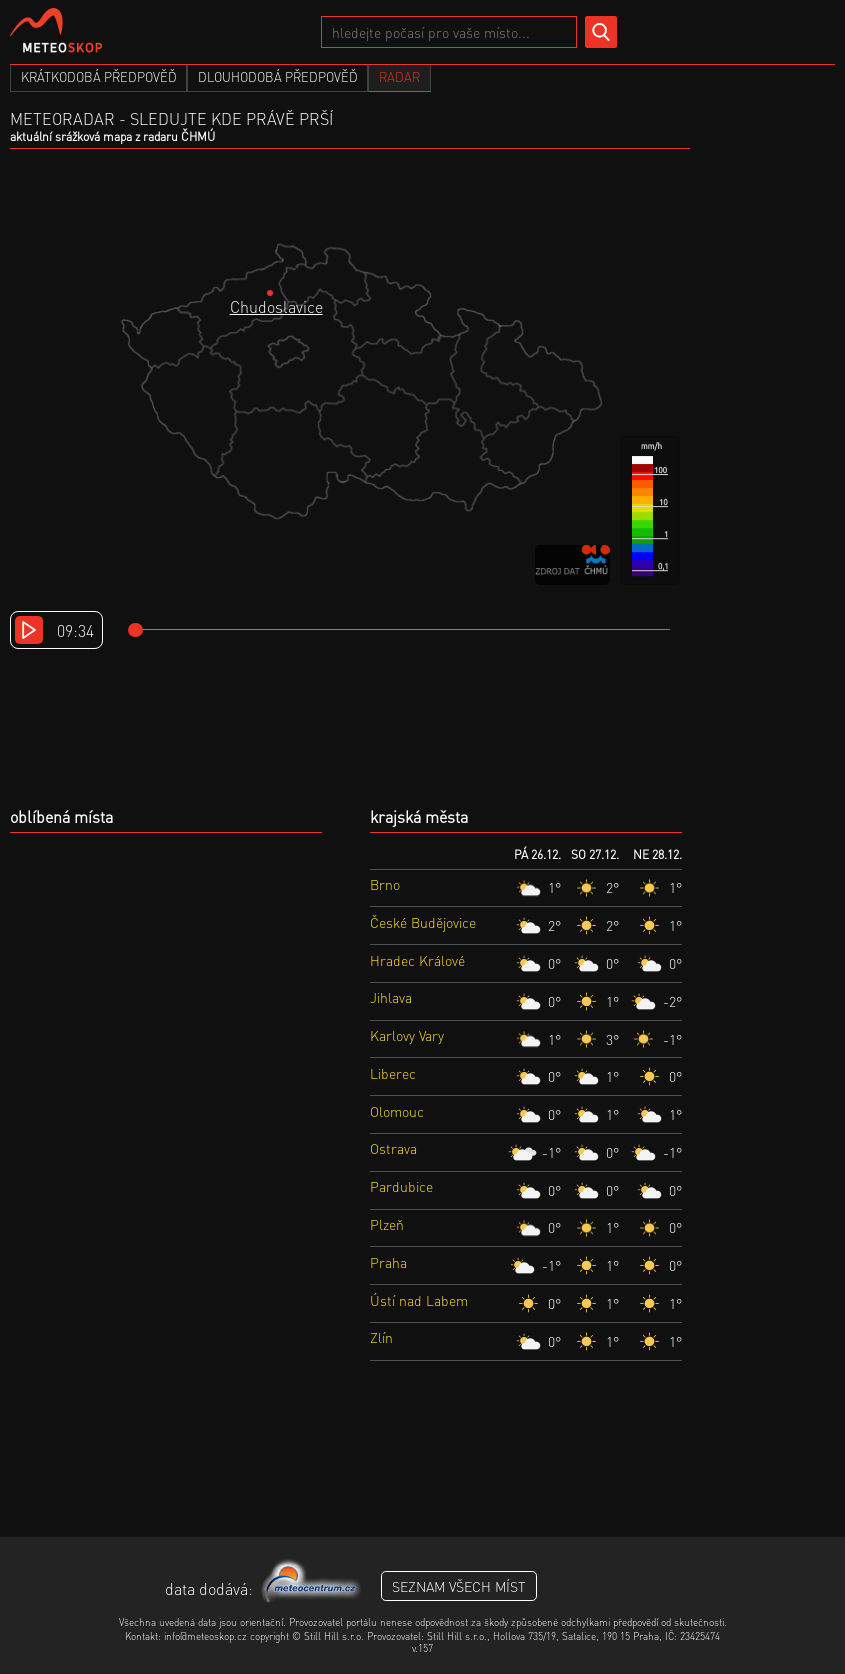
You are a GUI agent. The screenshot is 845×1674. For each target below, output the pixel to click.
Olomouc (397, 1111)
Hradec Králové (417, 960)
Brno (385, 884)
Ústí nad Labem (419, 1300)
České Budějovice (423, 922)
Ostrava (393, 1148)
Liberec (393, 1073)
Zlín (381, 1337)
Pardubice (401, 1186)
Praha (388, 1262)
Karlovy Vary (407, 1035)
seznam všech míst (459, 1586)
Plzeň (387, 1224)
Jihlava (391, 997)
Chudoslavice (276, 306)
